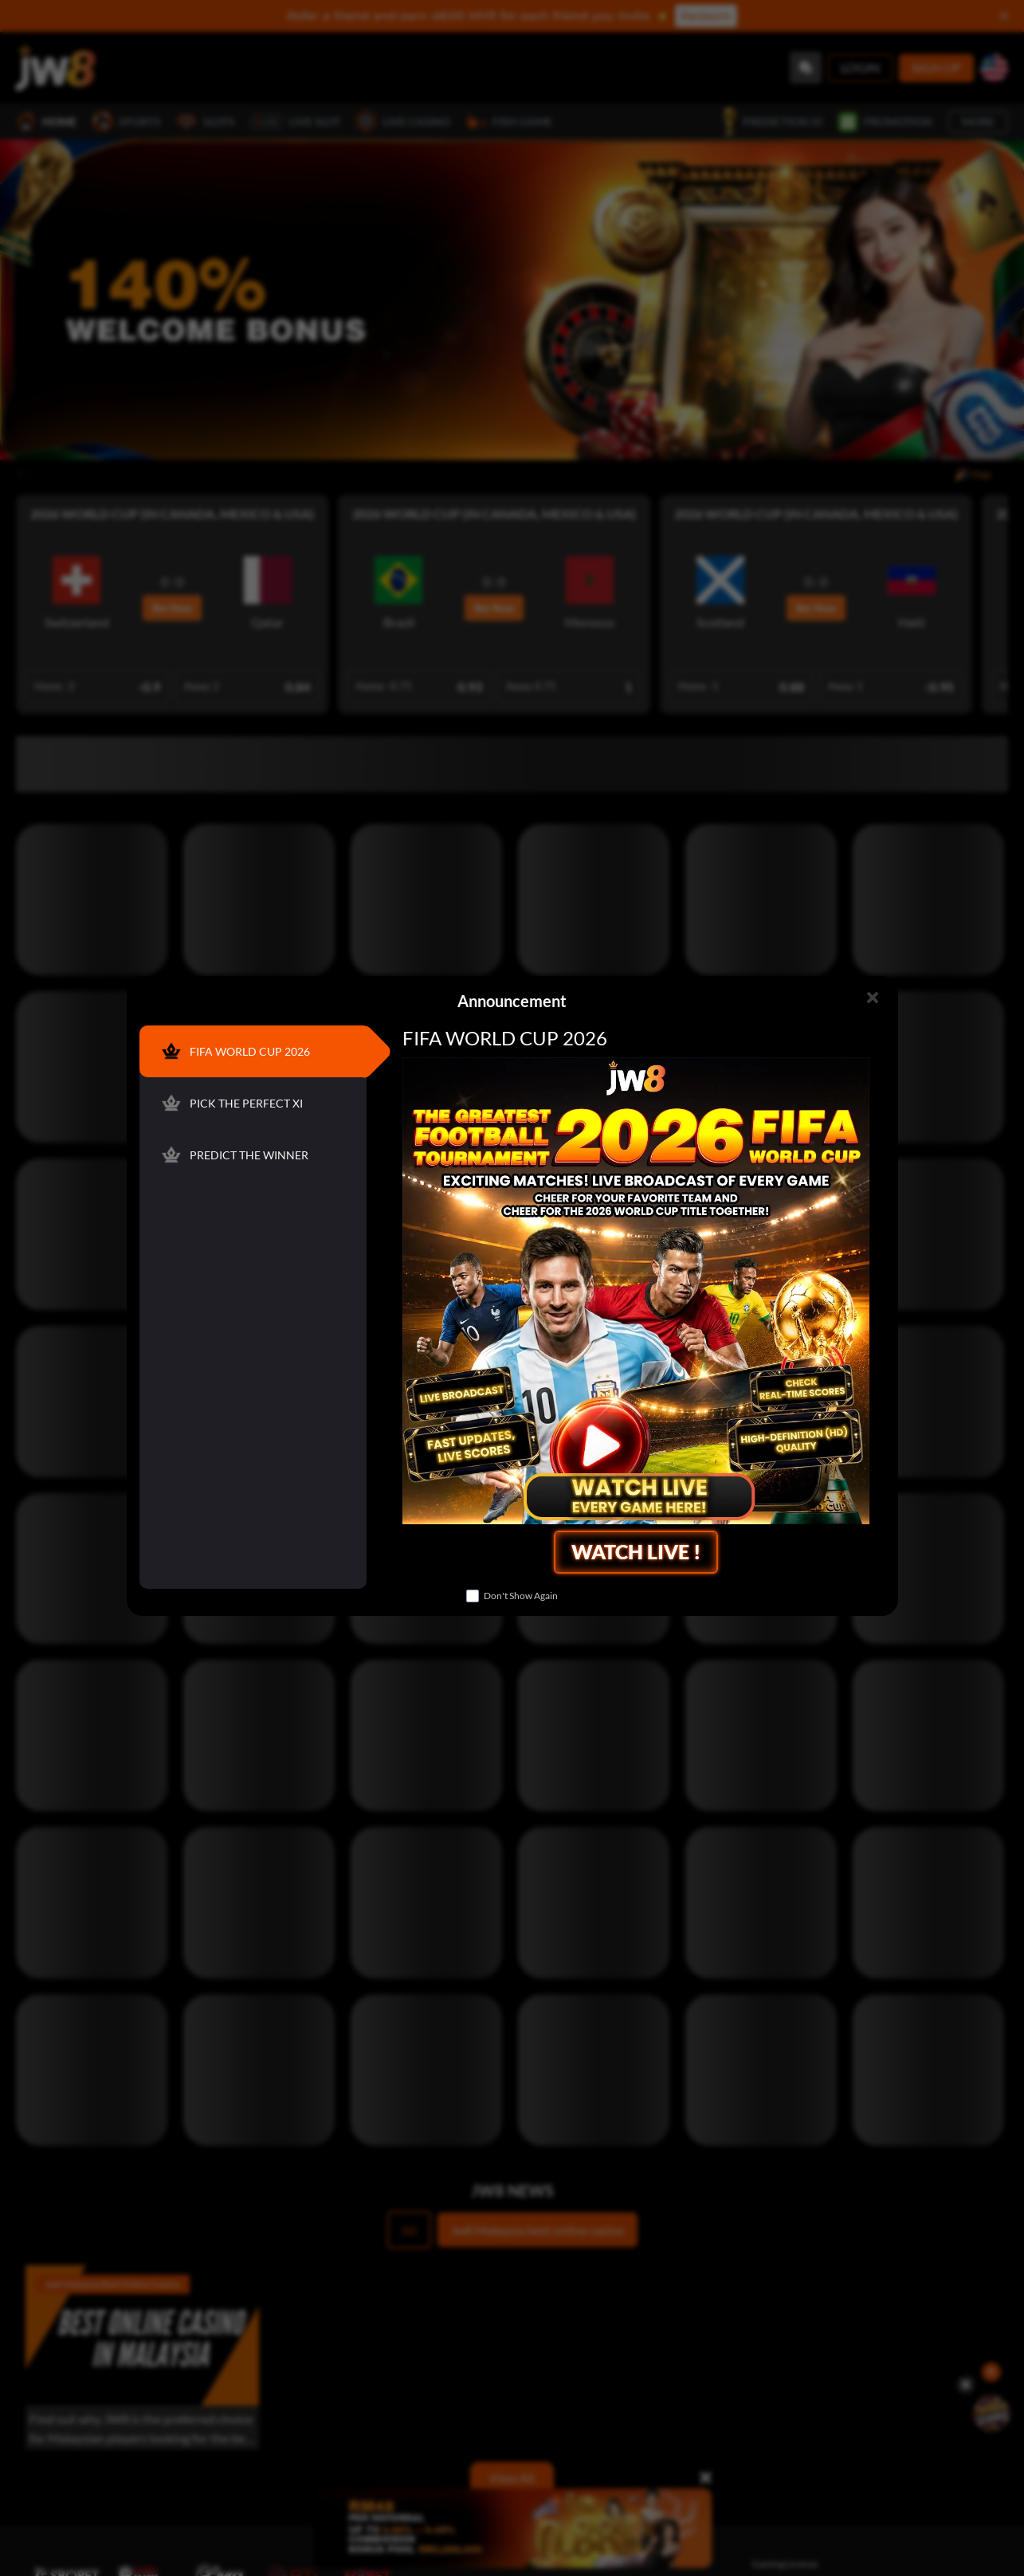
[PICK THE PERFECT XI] (251, 1103)
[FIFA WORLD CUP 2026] (251, 1051)
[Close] (873, 998)
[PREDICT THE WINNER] (251, 1155)
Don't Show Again (521, 1596)
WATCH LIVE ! (635, 1551)
